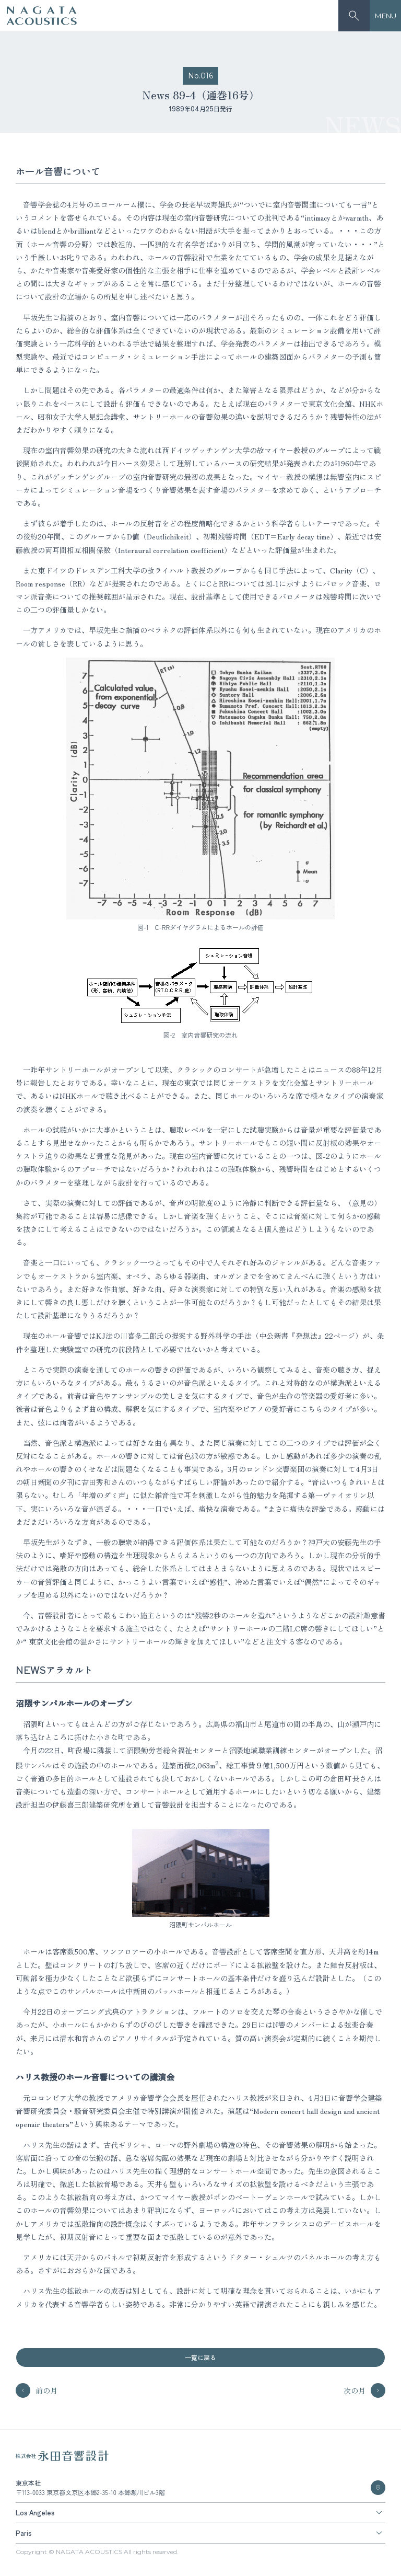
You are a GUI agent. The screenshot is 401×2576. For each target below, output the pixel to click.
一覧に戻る (200, 2357)
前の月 (36, 2390)
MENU (385, 16)
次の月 (364, 2390)
